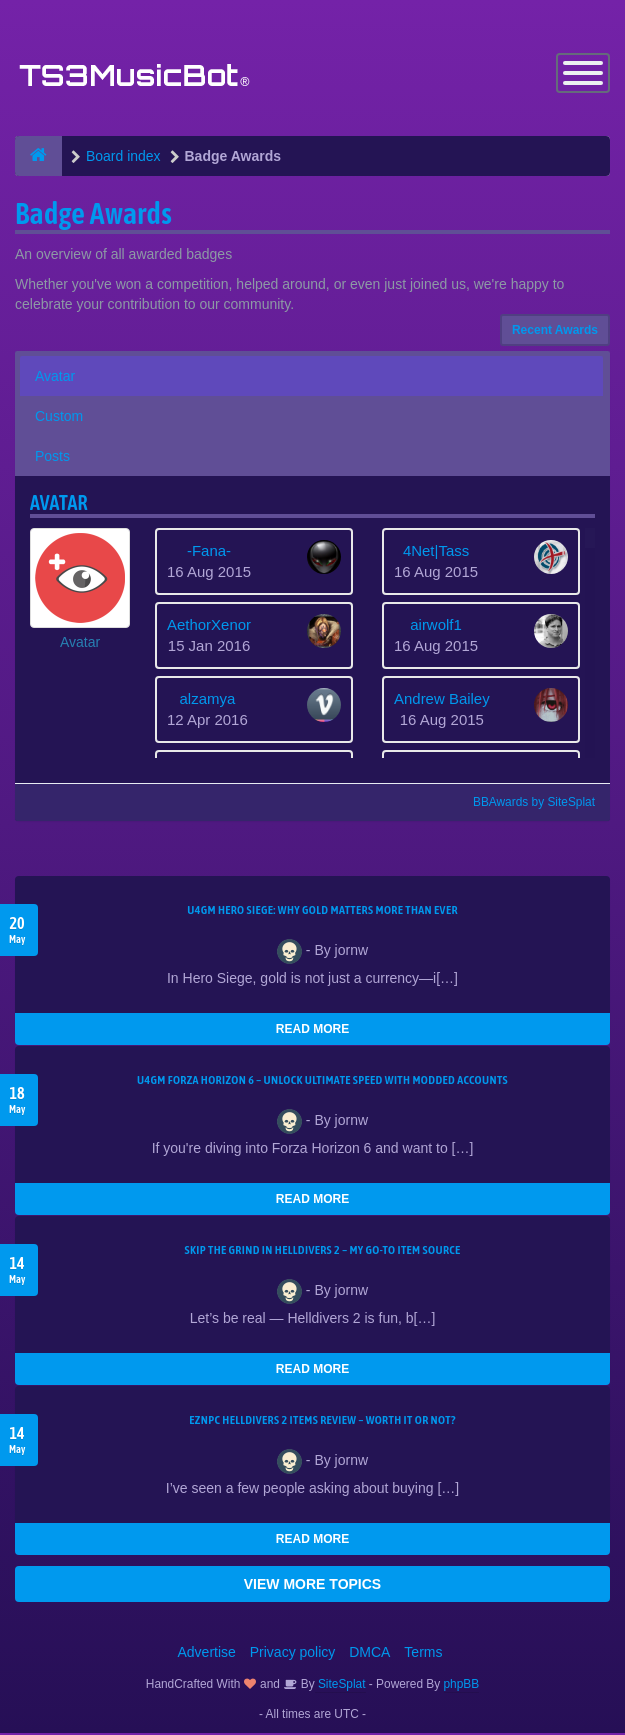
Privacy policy (293, 1654)
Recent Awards (555, 332)
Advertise (207, 1654)
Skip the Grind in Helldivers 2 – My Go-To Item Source (322, 1252)
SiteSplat (340, 1686)
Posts (52, 458)
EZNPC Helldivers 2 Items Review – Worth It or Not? (322, 1422)
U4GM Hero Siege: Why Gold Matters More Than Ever (322, 912)
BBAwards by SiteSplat (525, 804)
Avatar (55, 378)
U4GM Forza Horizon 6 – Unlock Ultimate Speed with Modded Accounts (322, 1082)
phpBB (462, 1686)
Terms (423, 1654)
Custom (59, 418)
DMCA (369, 1654)
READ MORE (312, 1031)
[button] (80, 592)
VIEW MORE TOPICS (312, 1586)
